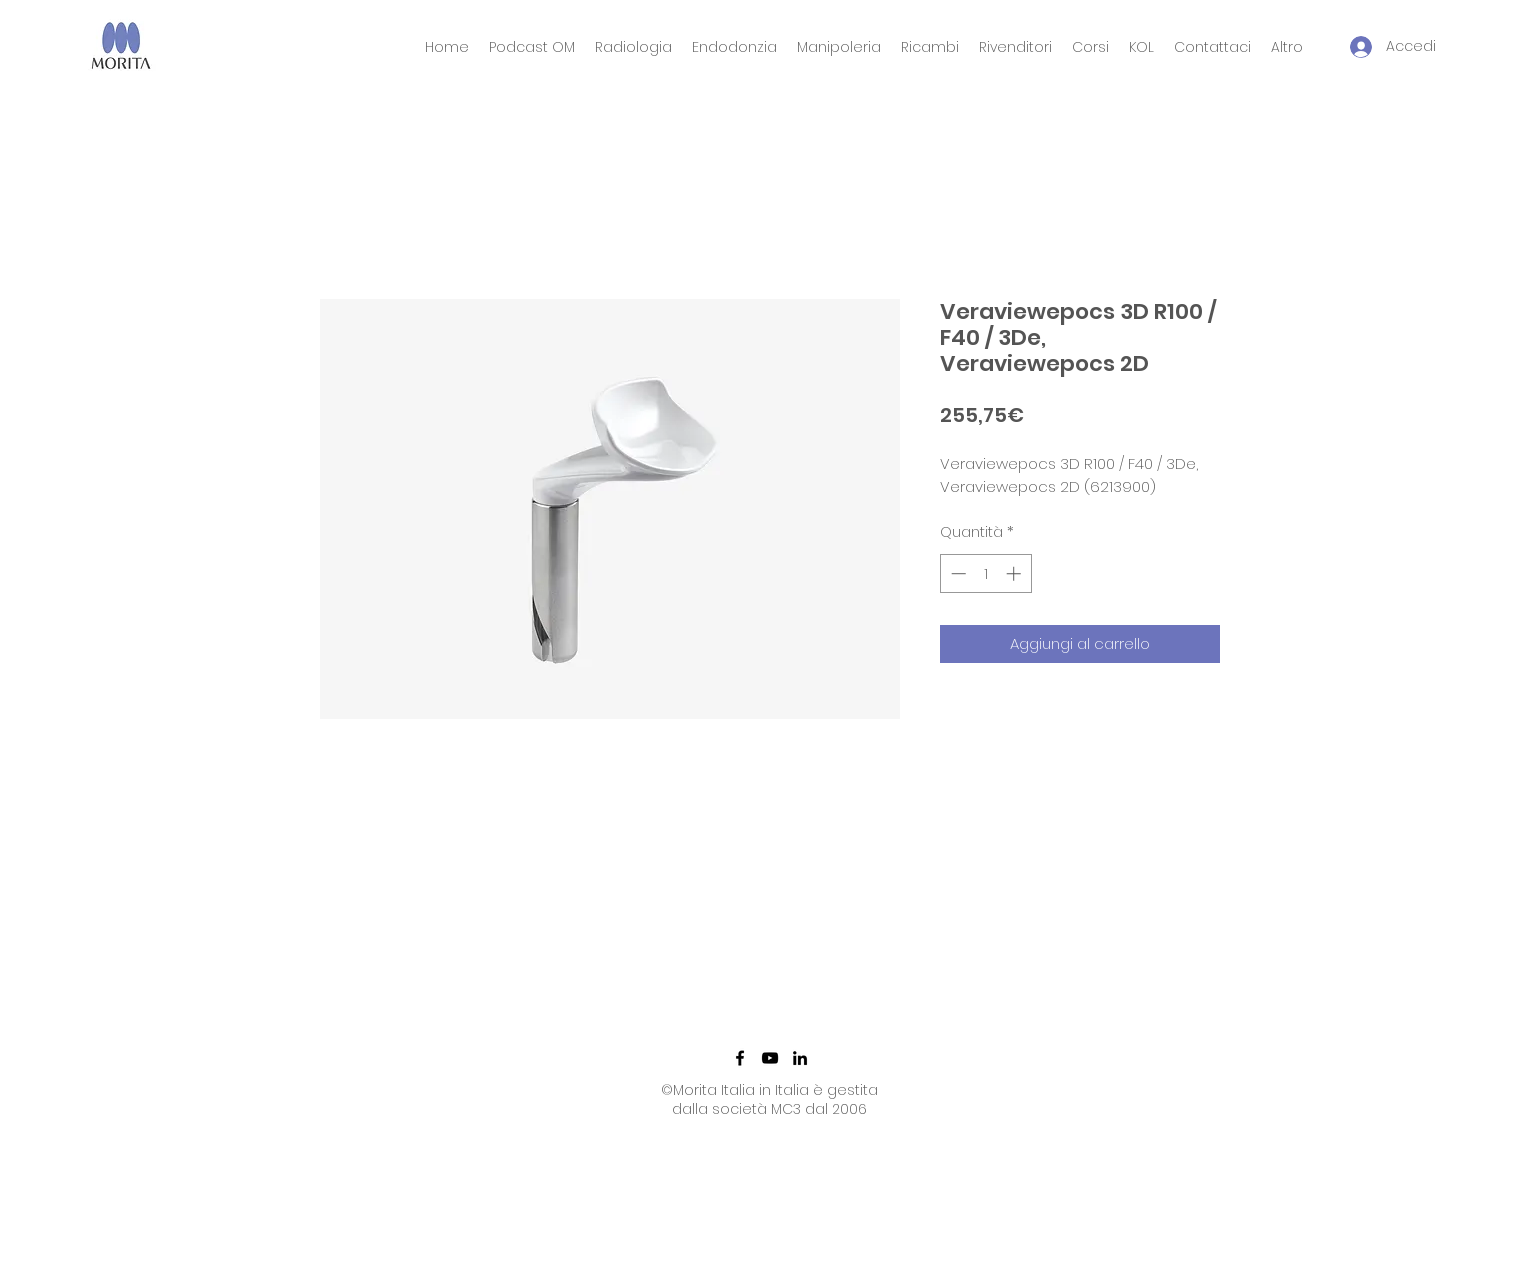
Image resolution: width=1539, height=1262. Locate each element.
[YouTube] (770, 1058)
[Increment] (1015, 573)
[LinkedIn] (800, 1058)
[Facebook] (740, 1058)
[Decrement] (956, 573)
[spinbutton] (985, 573)
